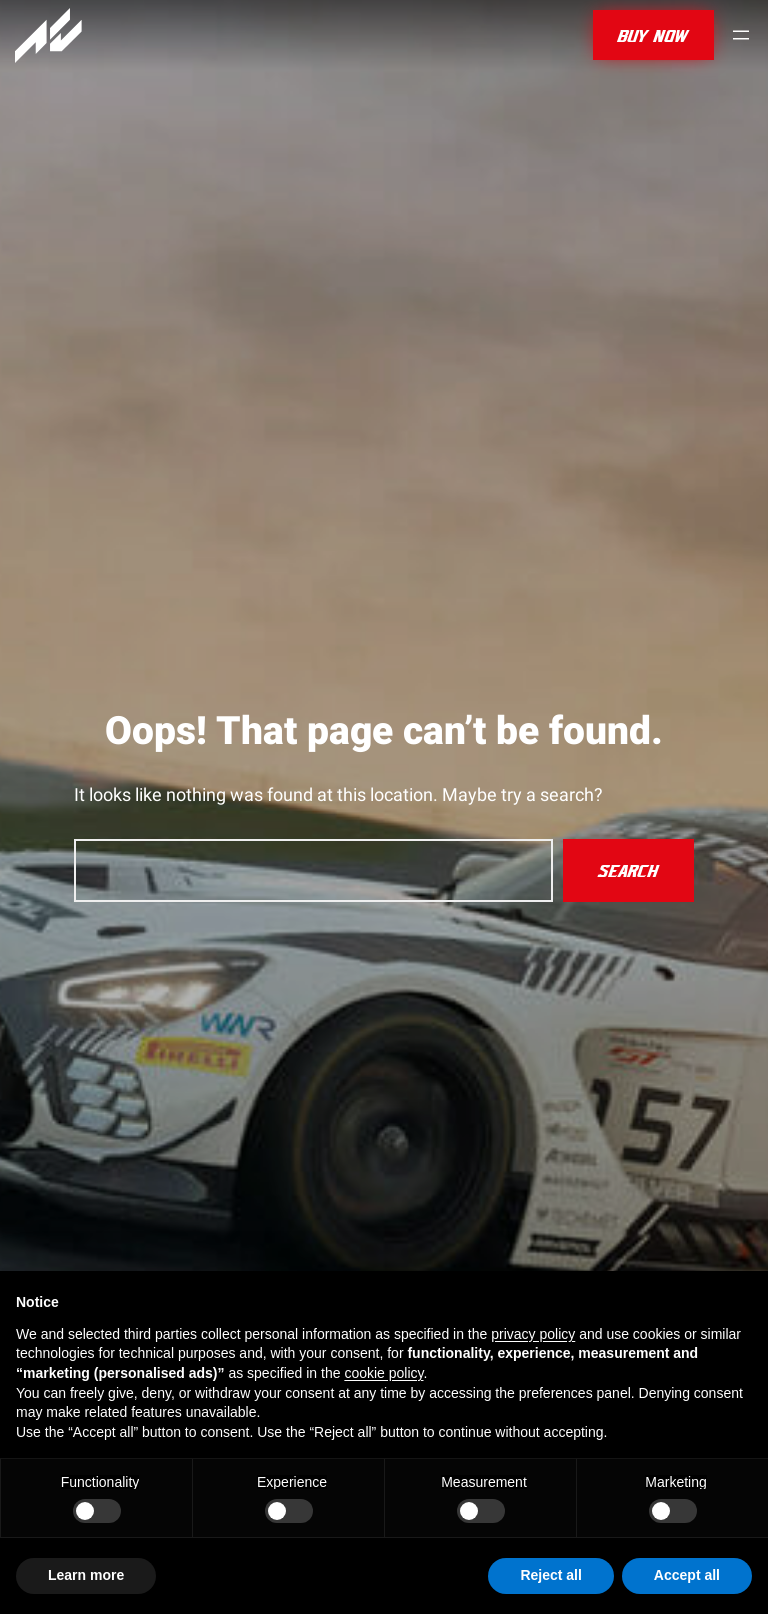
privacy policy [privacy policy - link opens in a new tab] (533, 1334)
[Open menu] (741, 35)
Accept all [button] (687, 1575)
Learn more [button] (86, 1575)
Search (628, 870)
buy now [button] (653, 35)
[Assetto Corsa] (48, 35)
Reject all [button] (550, 1575)
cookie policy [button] (383, 1373)
